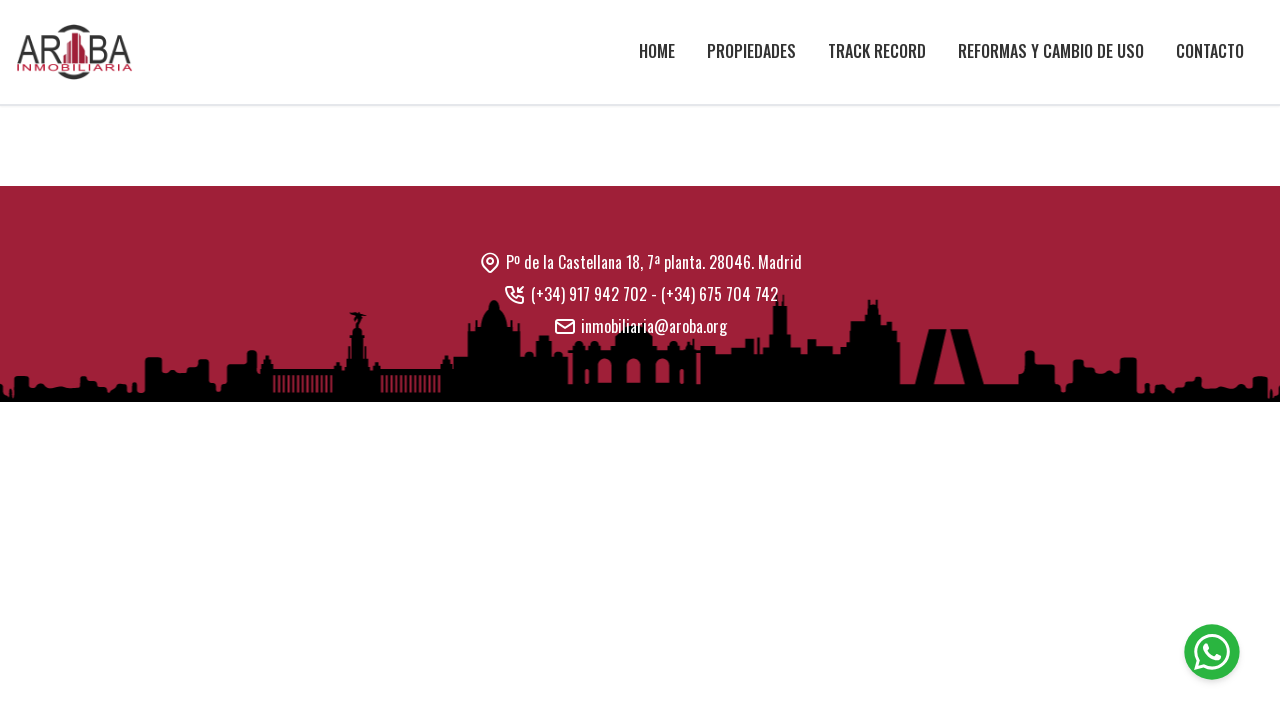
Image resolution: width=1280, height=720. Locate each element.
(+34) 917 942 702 (589, 294)
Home (657, 51)
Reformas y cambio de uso (1051, 51)
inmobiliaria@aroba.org (654, 326)
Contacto (1210, 51)
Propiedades (751, 51)
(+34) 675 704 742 (719, 294)
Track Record (877, 51)
